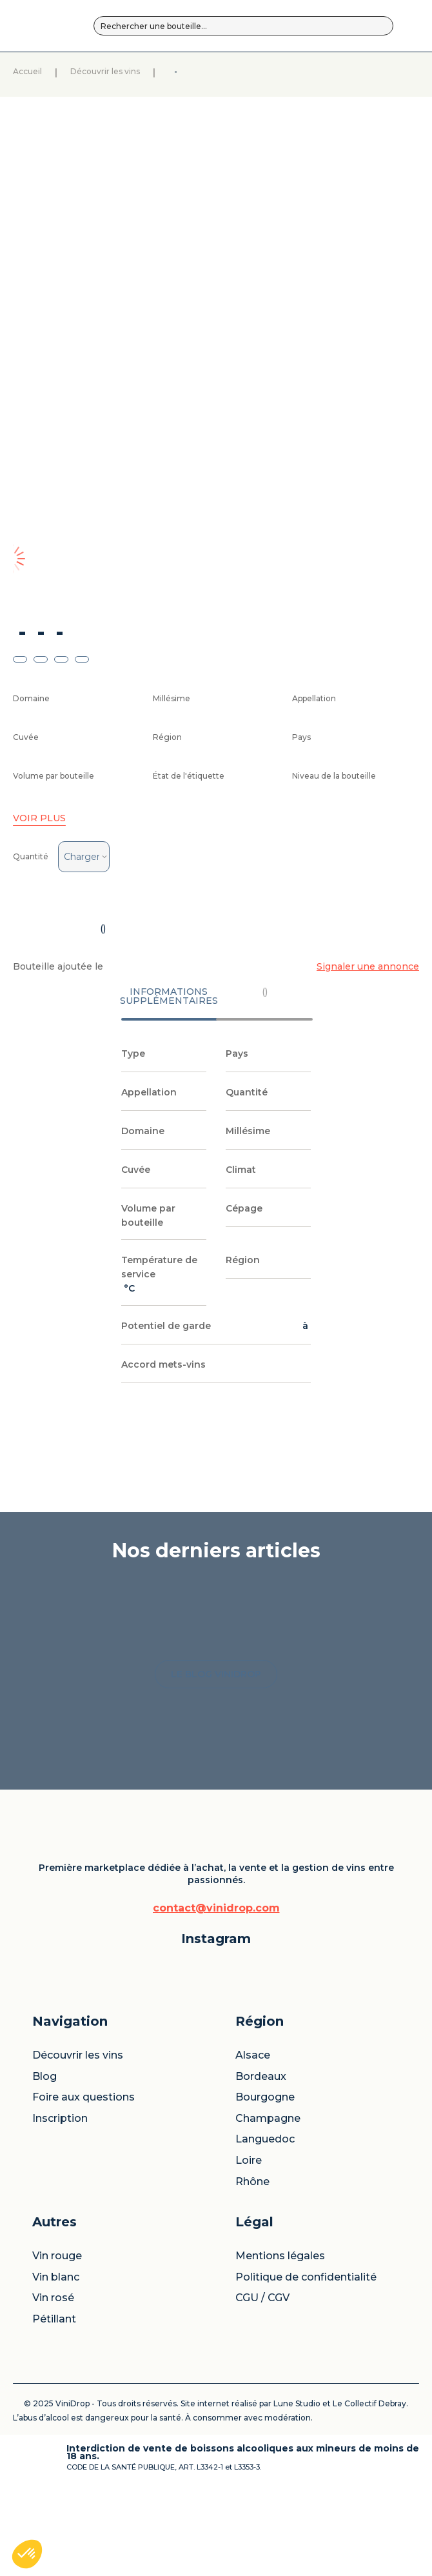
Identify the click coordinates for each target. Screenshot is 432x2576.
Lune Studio (331, 2471)
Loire (245, 2216)
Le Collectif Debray (95, 2479)
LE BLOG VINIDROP (216, 1865)
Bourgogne (255, 2125)
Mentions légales (350, 2072)
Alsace (249, 2066)
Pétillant (302, 2141)
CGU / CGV (343, 2159)
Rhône (249, 2238)
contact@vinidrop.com (104, 2271)
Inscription (206, 2180)
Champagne (254, 2157)
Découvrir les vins (169, 102)
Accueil (76, 102)
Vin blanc (303, 2098)
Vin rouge (295, 2072)
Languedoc (255, 2190)
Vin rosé (301, 2120)
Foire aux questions (208, 2136)
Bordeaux (254, 2093)
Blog (197, 2098)
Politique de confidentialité (350, 2115)
